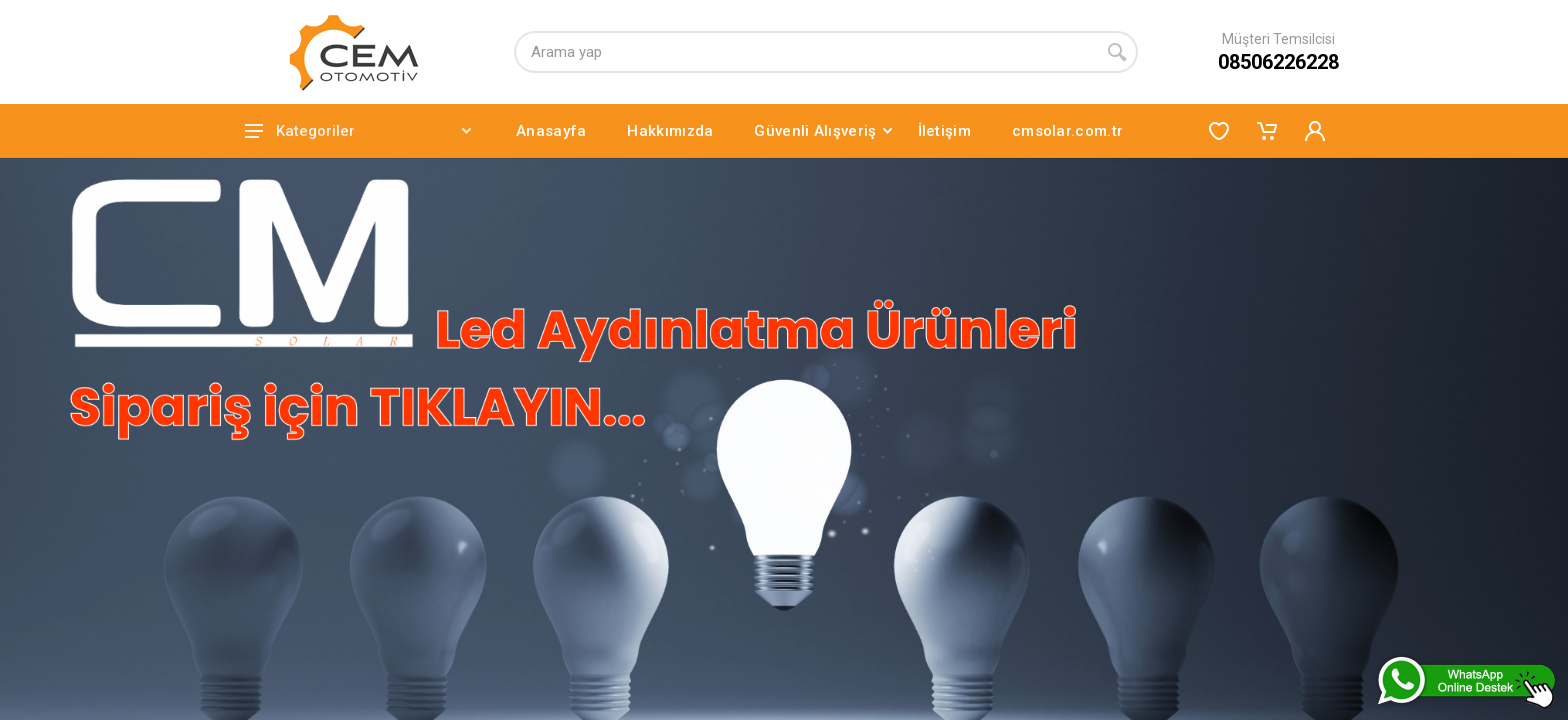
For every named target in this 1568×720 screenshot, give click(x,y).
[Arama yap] (805, 52)
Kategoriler (358, 131)
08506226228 (1278, 62)
